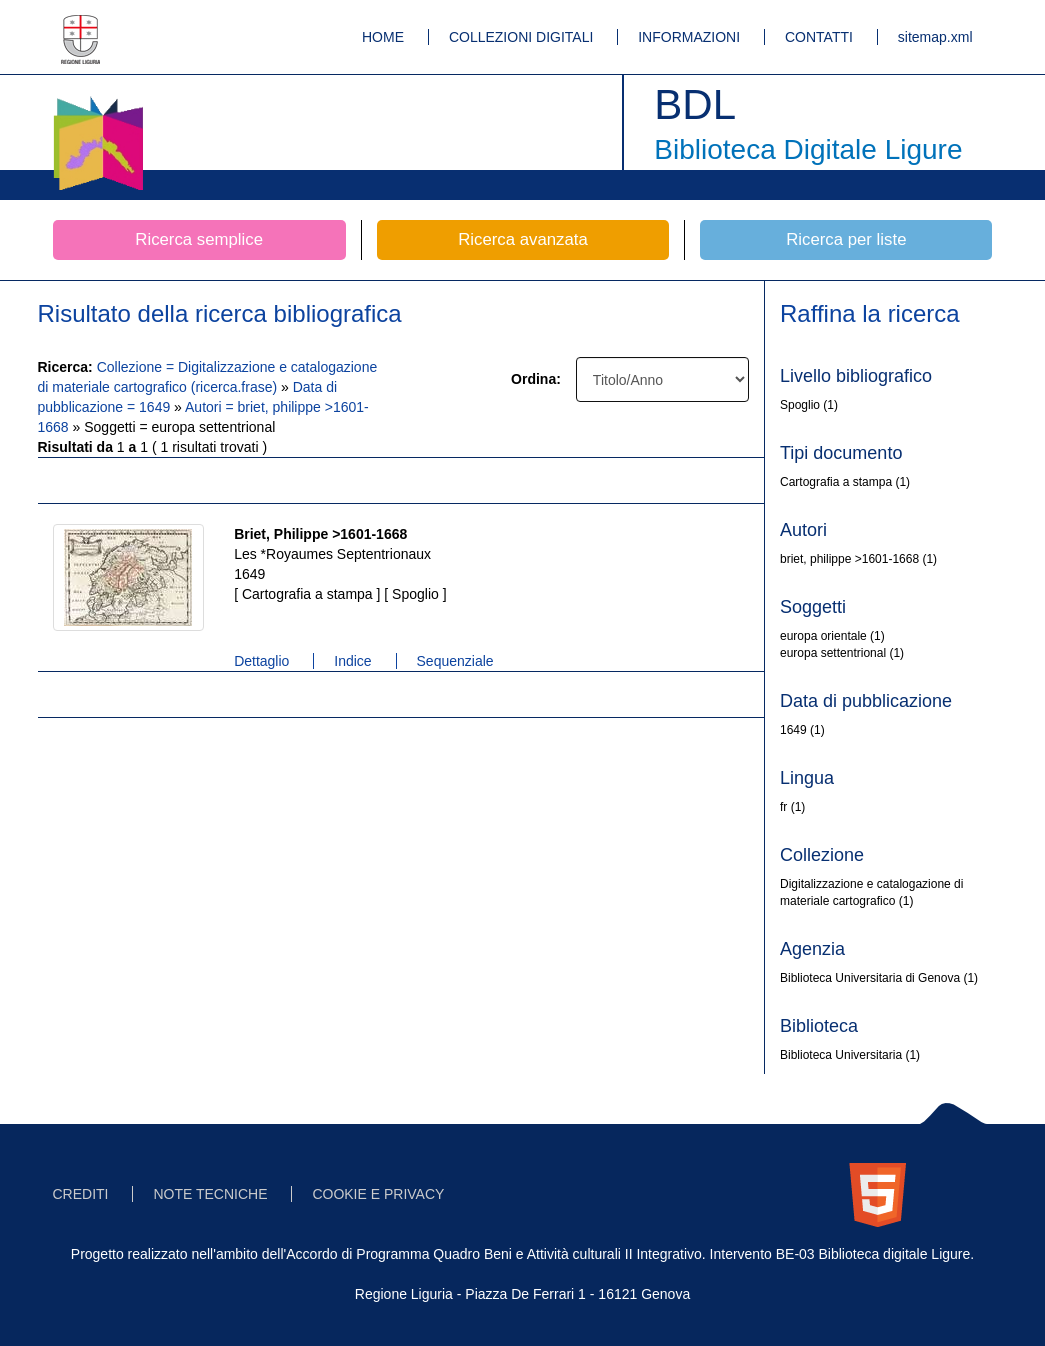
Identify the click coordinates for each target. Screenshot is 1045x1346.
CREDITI (81, 1194)
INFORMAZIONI (689, 37)
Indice (352, 661)
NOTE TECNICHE (210, 1194)
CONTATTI (819, 37)
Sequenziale (455, 661)
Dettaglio (261, 661)
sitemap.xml (935, 37)
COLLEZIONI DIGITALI (521, 37)
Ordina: (536, 379)
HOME (383, 37)
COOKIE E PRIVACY (378, 1194)
